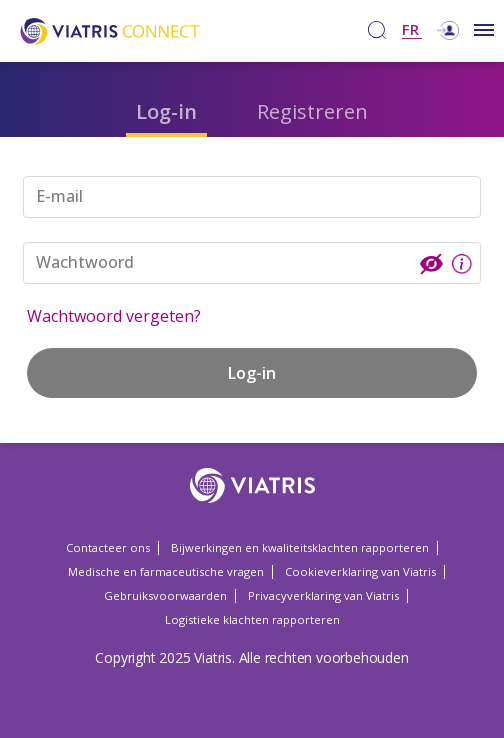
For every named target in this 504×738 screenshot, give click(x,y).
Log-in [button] (252, 373)
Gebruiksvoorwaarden (165, 595)
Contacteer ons (108, 547)
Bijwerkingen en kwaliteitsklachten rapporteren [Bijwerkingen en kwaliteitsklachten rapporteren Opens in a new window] (300, 547)
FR (410, 30)
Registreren (312, 111)
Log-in (166, 111)
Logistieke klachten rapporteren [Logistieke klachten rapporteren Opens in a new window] (252, 619)
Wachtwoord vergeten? (114, 316)
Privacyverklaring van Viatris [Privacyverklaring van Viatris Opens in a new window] (323, 595)
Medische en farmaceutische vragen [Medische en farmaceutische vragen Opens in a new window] (166, 571)
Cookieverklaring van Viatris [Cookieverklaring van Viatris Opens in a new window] (360, 571)
